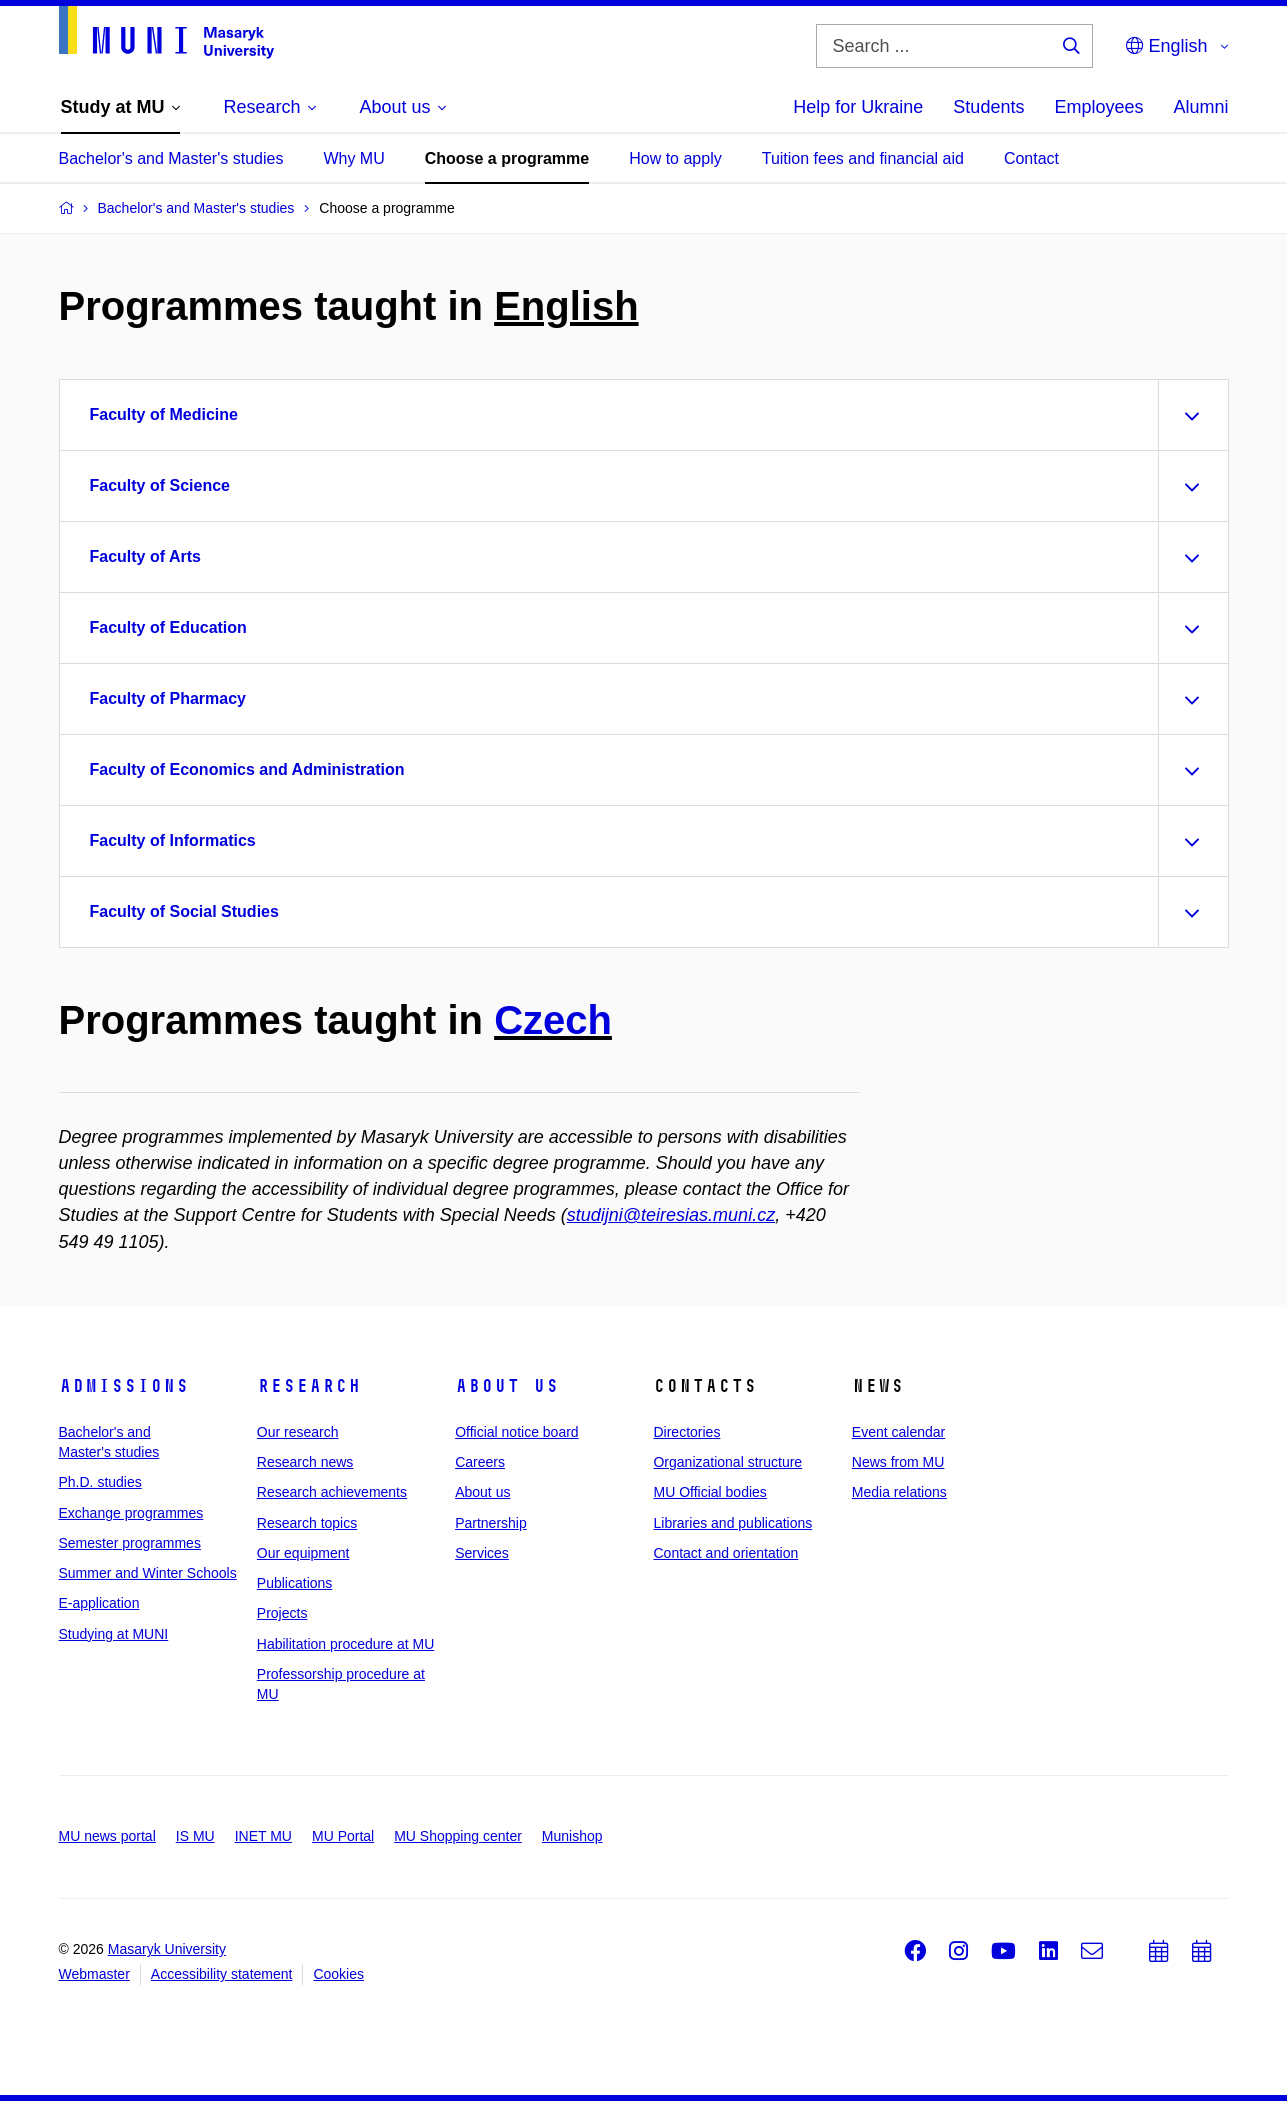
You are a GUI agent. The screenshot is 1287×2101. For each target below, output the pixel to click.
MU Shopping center (458, 1836)
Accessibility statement (222, 1974)
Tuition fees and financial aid (863, 158)
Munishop (572, 1836)
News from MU (898, 1462)
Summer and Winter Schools (148, 1573)
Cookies (338, 1974)
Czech (553, 1020)
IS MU (195, 1836)
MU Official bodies (709, 1492)
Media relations (899, 1492)
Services (482, 1553)
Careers (480, 1462)
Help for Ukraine (858, 107)
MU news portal (107, 1836)
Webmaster (94, 1974)
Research (309, 1386)
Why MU (353, 158)
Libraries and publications (732, 1523)
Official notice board (516, 1432)
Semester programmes (130, 1543)
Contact (1031, 158)
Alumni (1200, 107)
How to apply (675, 158)
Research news (305, 1462)
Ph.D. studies (100, 1482)
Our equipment (303, 1553)
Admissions (124, 1386)
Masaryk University (167, 1949)
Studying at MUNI (114, 1634)
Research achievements (332, 1492)
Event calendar (898, 1432)
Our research (298, 1432)
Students (988, 107)
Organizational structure (727, 1462)
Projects (282, 1613)
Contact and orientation (725, 1553)
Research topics (307, 1523)
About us (507, 1386)
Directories (686, 1432)
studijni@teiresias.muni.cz (671, 1215)
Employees (1098, 107)
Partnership (491, 1523)
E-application (99, 1603)
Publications (295, 1583)
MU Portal (343, 1836)
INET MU (263, 1836)
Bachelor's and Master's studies (171, 158)
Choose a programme (507, 158)
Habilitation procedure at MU (345, 1644)
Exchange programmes (131, 1513)
